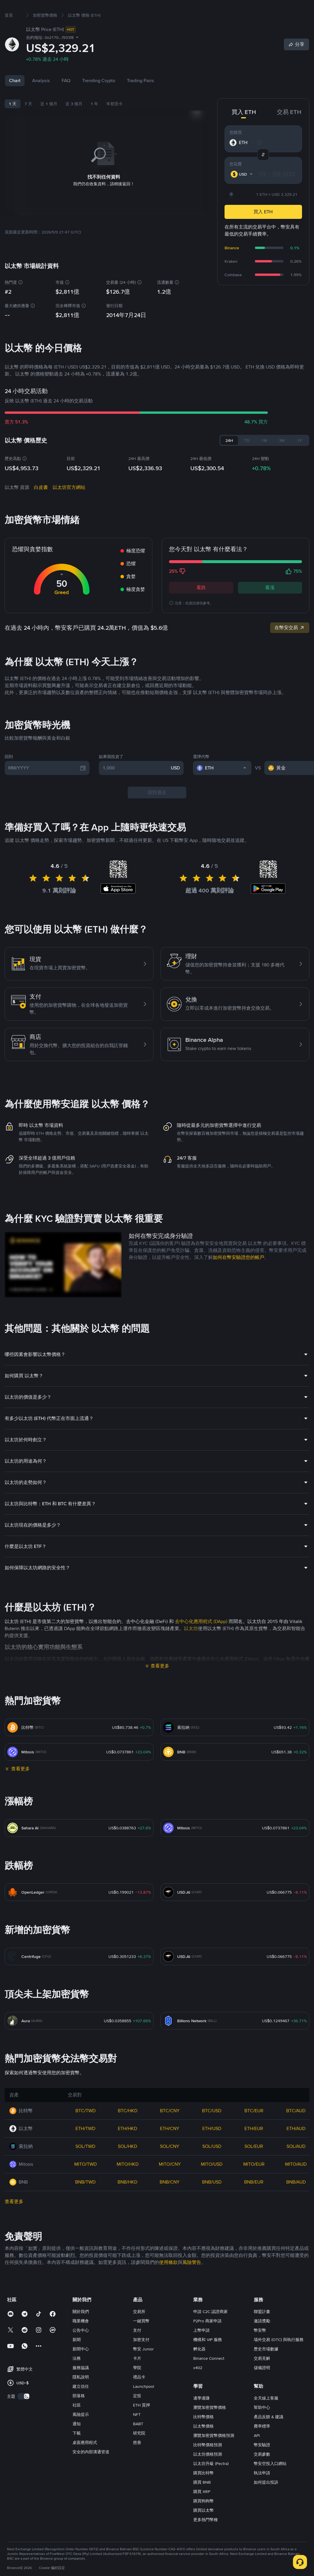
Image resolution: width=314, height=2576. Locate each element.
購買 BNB (202, 2501)
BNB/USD (212, 2201)
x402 (197, 2386)
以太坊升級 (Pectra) (211, 2482)
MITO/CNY (170, 2183)
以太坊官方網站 (69, 506)
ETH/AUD (296, 2147)
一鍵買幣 (141, 2339)
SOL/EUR (253, 2165)
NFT (137, 2433)
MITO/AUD (296, 2183)
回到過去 (157, 811)
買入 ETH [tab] (244, 130)
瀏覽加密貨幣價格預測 (213, 2454)
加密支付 (141, 2358)
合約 (105, 9)
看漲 (270, 606)
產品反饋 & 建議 (268, 2435)
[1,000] (135, 786)
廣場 (145, 9)
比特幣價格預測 (207, 2463)
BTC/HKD (127, 2129)
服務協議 (81, 2386)
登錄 (279, 9)
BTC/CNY (170, 2129)
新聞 (77, 2358)
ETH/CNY (169, 2147)
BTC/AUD (296, 2129)
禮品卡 (139, 2395)
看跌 (201, 606)
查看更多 (160, 1684)
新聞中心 (81, 2367)
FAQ (66, 99)
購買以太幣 (203, 2529)
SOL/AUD (296, 2165)
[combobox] (242, 193)
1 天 (12, 122)
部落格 (79, 2414)
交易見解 (262, 2377)
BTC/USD (211, 2129)
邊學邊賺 (201, 2416)
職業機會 (81, 2339)
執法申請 (262, 2491)
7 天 (28, 122)
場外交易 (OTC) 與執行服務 (278, 2358)
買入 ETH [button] (263, 230)
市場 (68, 9)
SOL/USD (211, 2165)
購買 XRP (201, 2510)
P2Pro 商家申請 (207, 2339)
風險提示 (81, 2433)
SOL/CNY (169, 2165)
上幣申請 (201, 2349)
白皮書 (41, 506)
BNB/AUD (296, 2201)
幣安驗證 (262, 2463)
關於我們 (81, 2330)
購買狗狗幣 (203, 2519)
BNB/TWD (85, 2201)
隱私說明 (81, 2395)
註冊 (297, 9)
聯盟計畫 (262, 2330)
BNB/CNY (170, 2201)
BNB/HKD (127, 2201)
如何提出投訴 (266, 2501)
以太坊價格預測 (207, 2472)
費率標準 (262, 2444)
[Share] (296, 63)
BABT (138, 2442)
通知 (77, 2442)
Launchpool (143, 2405)
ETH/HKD (127, 2147)
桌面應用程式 (85, 2461)
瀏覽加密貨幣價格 (209, 2426)
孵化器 (199, 2367)
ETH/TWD (85, 2147)
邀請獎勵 (262, 2339)
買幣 (53, 9)
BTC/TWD (85, 2129)
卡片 (137, 2377)
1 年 (94, 122)
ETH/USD (211, 2147)
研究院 (139, 2451)
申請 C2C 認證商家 (210, 2330)
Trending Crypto (98, 99)
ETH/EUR (253, 2147)
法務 (77, 2377)
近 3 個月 (73, 122)
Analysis (41, 99)
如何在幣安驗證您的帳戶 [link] (238, 1276)
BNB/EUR (253, 2201)
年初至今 (114, 122)
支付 (137, 2349)
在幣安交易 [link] (290, 646)
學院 (137, 2386)
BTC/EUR (253, 2129)
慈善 (137, 2461)
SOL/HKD (127, 2165)
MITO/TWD (85, 2183)
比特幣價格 (203, 2435)
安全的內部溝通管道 (91, 2470)
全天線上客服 (266, 2416)
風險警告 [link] (191, 2281)
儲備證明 (262, 2386)
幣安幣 (260, 2349)
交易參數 (262, 2472)
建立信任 (81, 2405)
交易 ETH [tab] (289, 130)
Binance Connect (208, 2377)
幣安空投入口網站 (270, 2482)
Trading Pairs (140, 99)
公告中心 (81, 2349)
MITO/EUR (254, 2183)
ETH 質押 (141, 2423)
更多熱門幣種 (205, 2538)
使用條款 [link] (168, 2281)
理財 (125, 9)
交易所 (139, 2330)
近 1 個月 (48, 122)
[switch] (24, 2415)
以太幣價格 (203, 2444)
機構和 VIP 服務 (207, 2358)
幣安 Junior (143, 2367)
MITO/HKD (128, 2183)
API (257, 2454)
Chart (14, 99)
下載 (77, 2451)
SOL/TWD (85, 2165)
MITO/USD (211, 2183)
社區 (77, 2423)
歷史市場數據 (266, 2367)
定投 (137, 2414)
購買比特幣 (203, 2491)
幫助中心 (262, 2426)
